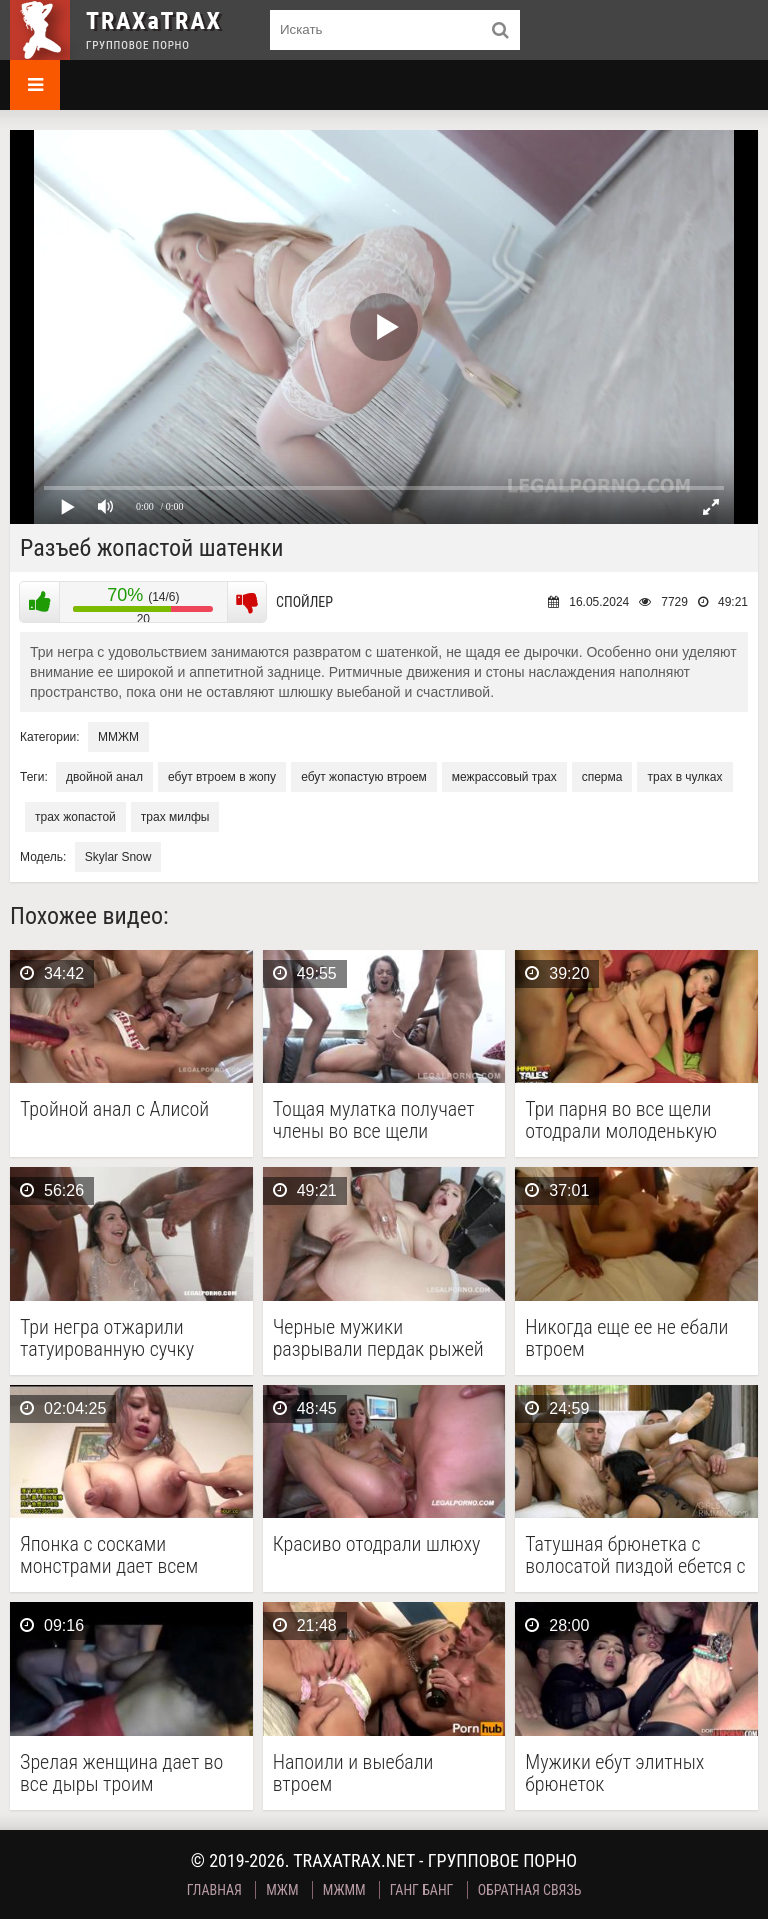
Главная (214, 1890)
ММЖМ (118, 737)
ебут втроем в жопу (222, 777)
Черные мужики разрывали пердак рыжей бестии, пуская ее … (378, 1338)
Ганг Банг (422, 1890)
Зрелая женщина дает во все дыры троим (121, 1773)
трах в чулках (684, 777)
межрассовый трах (504, 777)
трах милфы (175, 817)
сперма (602, 777)
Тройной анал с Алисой (114, 1109)
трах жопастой (75, 817)
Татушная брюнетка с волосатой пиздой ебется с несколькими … (635, 1555)
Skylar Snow (118, 857)
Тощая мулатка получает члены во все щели (374, 1120)
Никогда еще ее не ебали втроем (626, 1338)
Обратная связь (530, 1890)
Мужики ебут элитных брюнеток (614, 1773)
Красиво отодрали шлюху (377, 1544)
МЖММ (344, 1890)
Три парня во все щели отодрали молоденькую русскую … (621, 1120)
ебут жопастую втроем (364, 777)
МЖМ (282, 1890)
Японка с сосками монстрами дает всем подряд (109, 1555)
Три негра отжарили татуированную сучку (107, 1338)
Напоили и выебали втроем (353, 1773)
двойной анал (104, 777)
